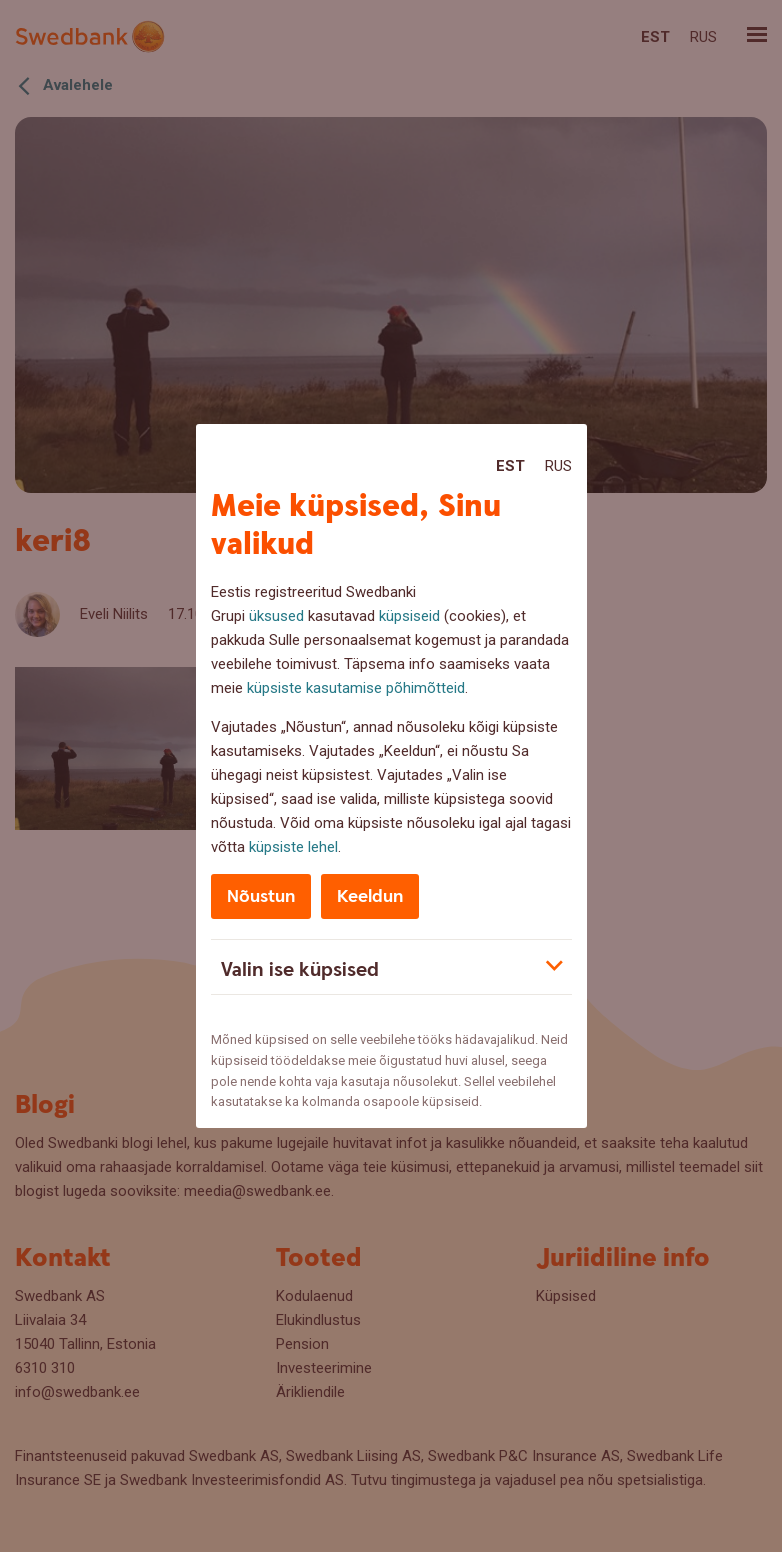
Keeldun (370, 896)
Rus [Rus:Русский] (558, 466)
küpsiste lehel (293, 847)
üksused (276, 616)
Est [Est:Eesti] (510, 466)
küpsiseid (409, 616)
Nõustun (261, 896)
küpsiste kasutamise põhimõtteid (356, 688)
